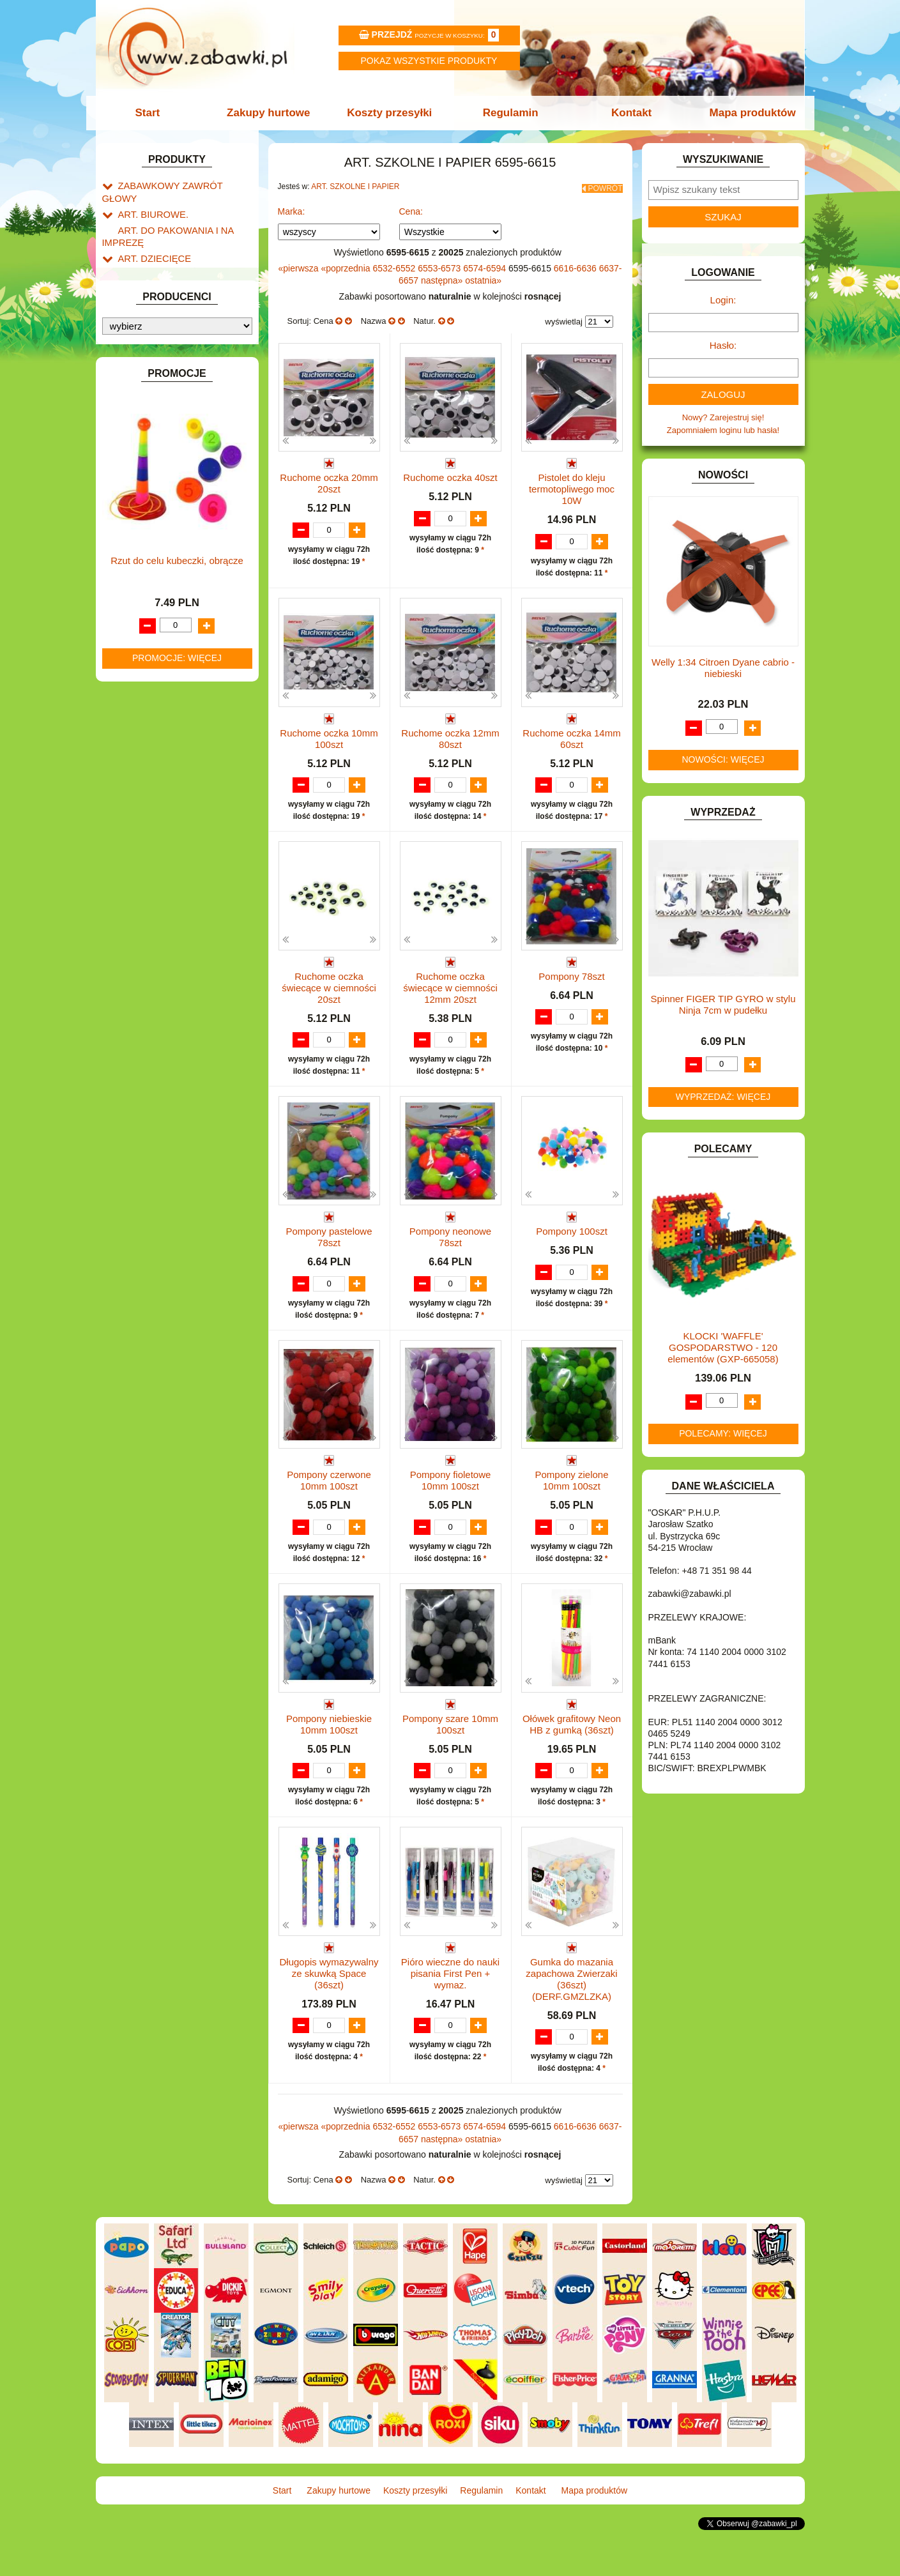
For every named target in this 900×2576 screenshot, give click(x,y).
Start (154, 113)
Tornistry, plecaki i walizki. (178, 268)
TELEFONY (140, 820)
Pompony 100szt (571, 1241)
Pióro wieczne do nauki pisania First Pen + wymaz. (450, 2021)
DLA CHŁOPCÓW (151, 404)
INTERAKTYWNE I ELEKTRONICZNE (145, 584)
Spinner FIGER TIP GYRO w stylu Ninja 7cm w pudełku (722, 1004)
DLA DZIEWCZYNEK (157, 418)
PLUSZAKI (138, 761)
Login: (723, 299)
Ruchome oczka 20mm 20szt (329, 479)
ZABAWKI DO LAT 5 (156, 834)
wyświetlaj (564, 318)
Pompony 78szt (571, 985)
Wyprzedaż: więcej (723, 1097)
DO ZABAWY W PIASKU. (165, 462)
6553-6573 (440, 264)
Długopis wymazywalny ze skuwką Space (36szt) (328, 2021)
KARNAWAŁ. (142, 604)
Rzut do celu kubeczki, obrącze (177, 1205)
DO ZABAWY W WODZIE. (166, 491)
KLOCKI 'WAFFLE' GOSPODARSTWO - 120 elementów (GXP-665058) (722, 1347)
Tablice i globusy (161, 327)
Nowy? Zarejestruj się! (723, 417)
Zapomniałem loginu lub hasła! (723, 430)
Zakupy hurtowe (272, 113)
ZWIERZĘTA (141, 878)
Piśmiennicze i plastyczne (178, 312)
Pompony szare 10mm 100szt (450, 1759)
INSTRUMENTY (148, 565)
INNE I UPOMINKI (152, 550)
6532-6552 (395, 264)
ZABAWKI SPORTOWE (162, 864)
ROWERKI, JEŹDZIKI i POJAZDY (180, 791)
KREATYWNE (144, 648)
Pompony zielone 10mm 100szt (571, 1503)
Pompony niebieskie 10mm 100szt (329, 1759)
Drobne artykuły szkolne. (176, 283)
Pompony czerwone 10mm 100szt (329, 1503)
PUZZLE (134, 776)
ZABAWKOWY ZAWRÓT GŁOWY (180, 185)
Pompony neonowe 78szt (450, 1247)
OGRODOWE (143, 747)
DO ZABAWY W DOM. (160, 447)
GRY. (127, 535)
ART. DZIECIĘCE (150, 240)
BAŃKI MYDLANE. (153, 374)
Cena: (411, 207)
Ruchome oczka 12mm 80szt (450, 735)
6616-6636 (576, 264)
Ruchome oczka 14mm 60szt (571, 735)
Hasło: (723, 345)
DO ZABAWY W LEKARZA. (169, 433)
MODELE (135, 703)
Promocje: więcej (177, 1303)
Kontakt (627, 113)
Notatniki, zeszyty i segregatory (188, 356)
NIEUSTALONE (147, 893)
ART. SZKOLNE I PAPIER (166, 254)
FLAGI (130, 521)
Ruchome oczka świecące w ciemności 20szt (329, 997)
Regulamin (509, 113)
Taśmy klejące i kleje (169, 341)
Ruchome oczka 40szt (450, 473)
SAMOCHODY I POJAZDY (168, 806)
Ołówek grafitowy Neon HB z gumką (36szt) (571, 1759)
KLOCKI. (134, 619)
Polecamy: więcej (723, 1433)
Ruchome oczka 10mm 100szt (329, 735)
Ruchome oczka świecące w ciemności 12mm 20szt (450, 997)
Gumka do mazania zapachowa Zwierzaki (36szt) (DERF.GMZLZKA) (571, 2027)
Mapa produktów (745, 113)
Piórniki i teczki (158, 298)
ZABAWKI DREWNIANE (163, 849)
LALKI (129, 689)
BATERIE (135, 389)
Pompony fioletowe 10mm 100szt (450, 1503)
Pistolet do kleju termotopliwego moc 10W (571, 485)
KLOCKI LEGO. (147, 634)
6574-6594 (485, 264)
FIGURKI (135, 506)
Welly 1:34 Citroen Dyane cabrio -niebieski (723, 668)
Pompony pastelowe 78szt (329, 1247)
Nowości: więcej (723, 759)
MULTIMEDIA (143, 717)
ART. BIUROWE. (149, 199)
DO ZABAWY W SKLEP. (163, 477)
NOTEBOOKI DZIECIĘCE (166, 732)
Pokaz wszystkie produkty (429, 61)
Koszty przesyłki (390, 113)
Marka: (291, 207)
